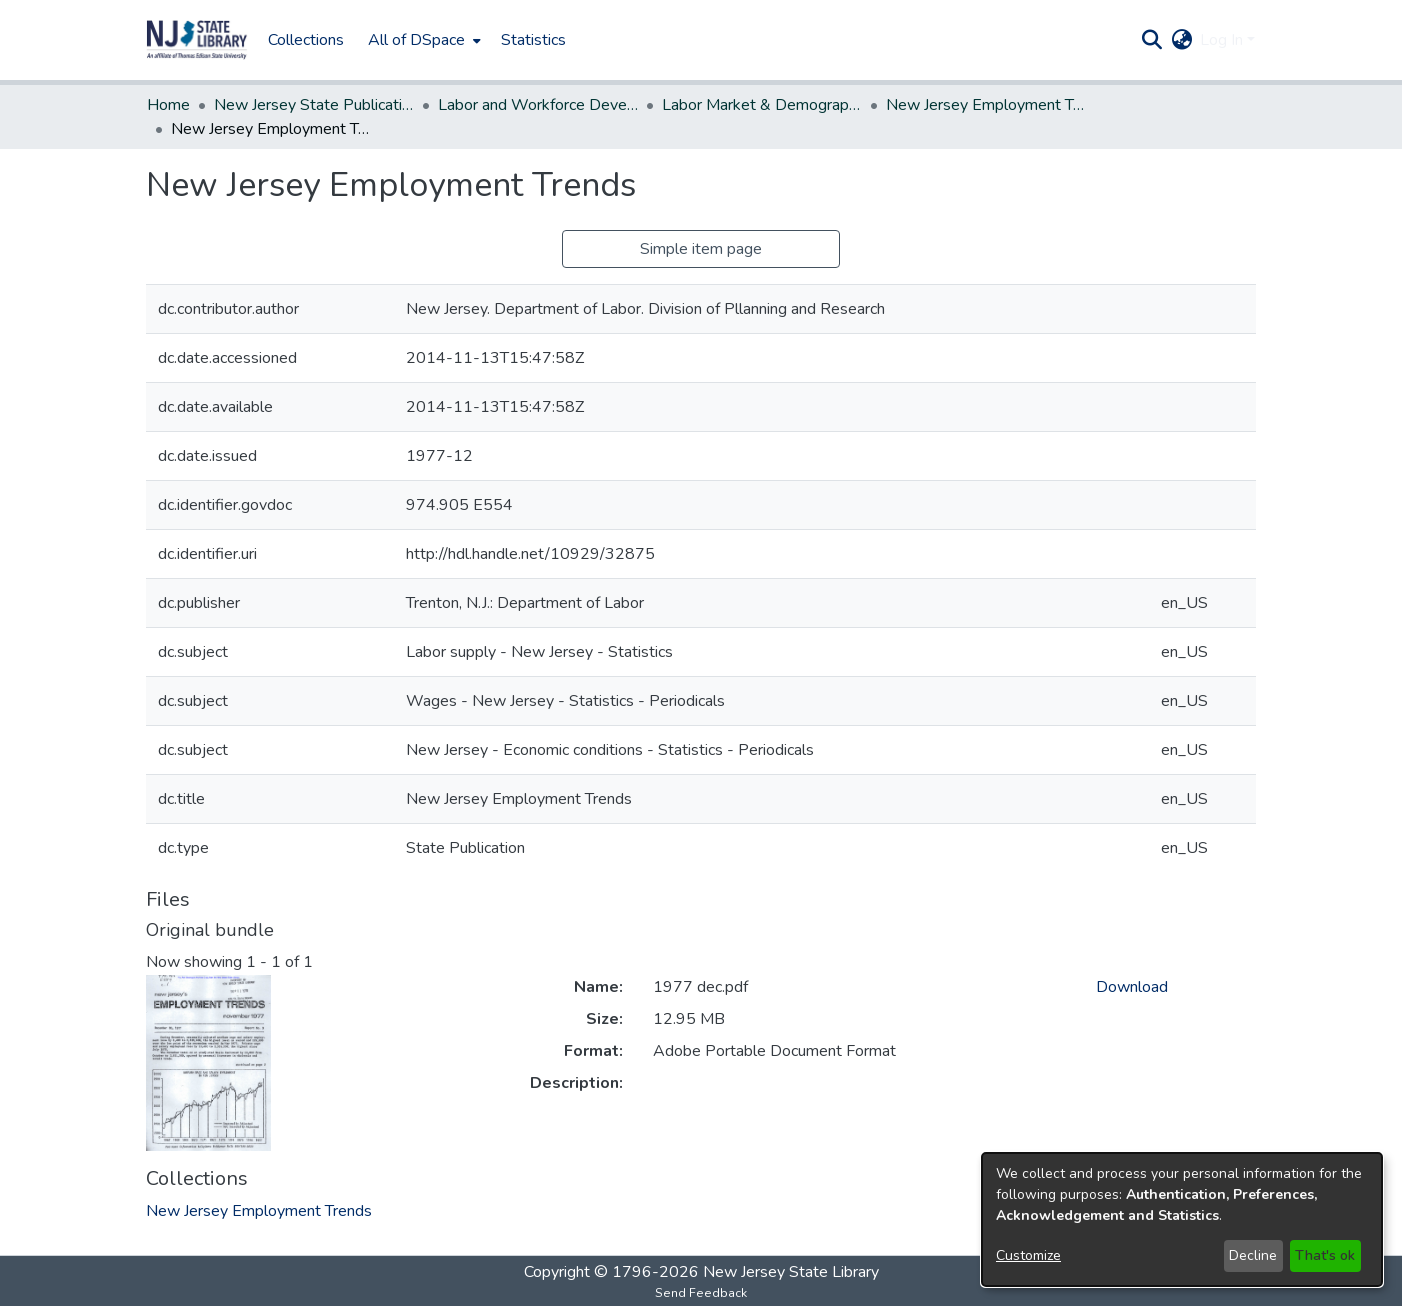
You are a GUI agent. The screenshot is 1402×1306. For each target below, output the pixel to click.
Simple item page (701, 249)
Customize (1028, 1255)
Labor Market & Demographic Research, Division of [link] (762, 105)
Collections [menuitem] (306, 40)
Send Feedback (701, 1293)
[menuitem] (422, 40)
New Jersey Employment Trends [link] (986, 105)
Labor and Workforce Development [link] (538, 105)
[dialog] (1182, 1219)
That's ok (1325, 1255)
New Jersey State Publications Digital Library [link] (314, 105)
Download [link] (1132, 987)
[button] (197, 40)
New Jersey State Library (791, 1272)
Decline (1253, 1255)
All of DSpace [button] (416, 40)
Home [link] (168, 105)
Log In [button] (1223, 40)
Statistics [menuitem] (533, 40)
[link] (259, 1211)
